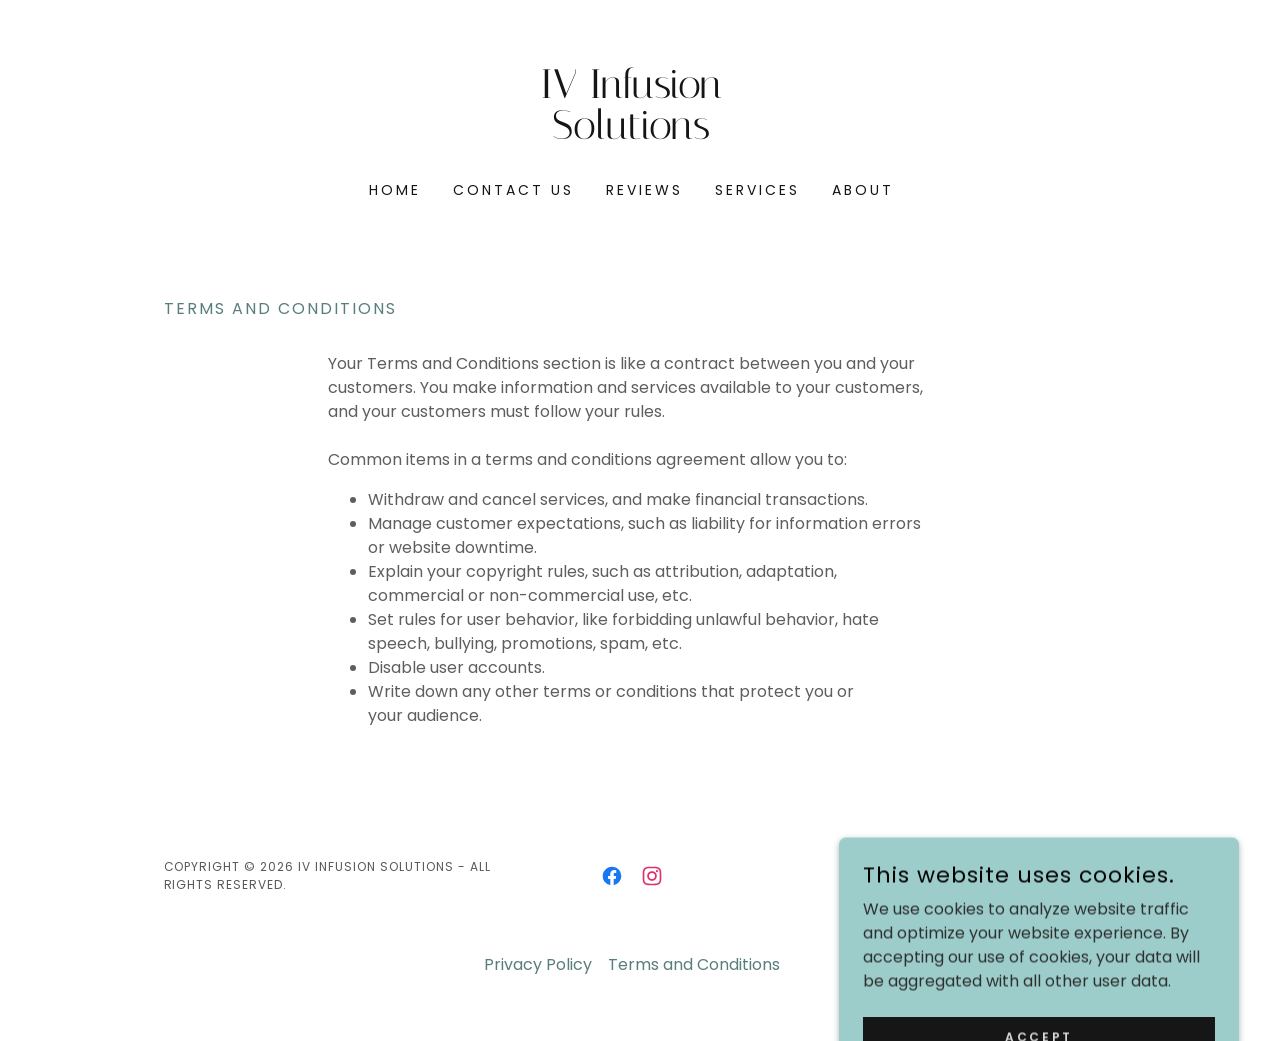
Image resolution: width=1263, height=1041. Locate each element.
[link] (631, 133)
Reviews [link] (644, 190)
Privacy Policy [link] (538, 964)
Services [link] (757, 190)
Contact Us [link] (513, 190)
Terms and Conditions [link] (694, 964)
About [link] (863, 190)
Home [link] (395, 190)
